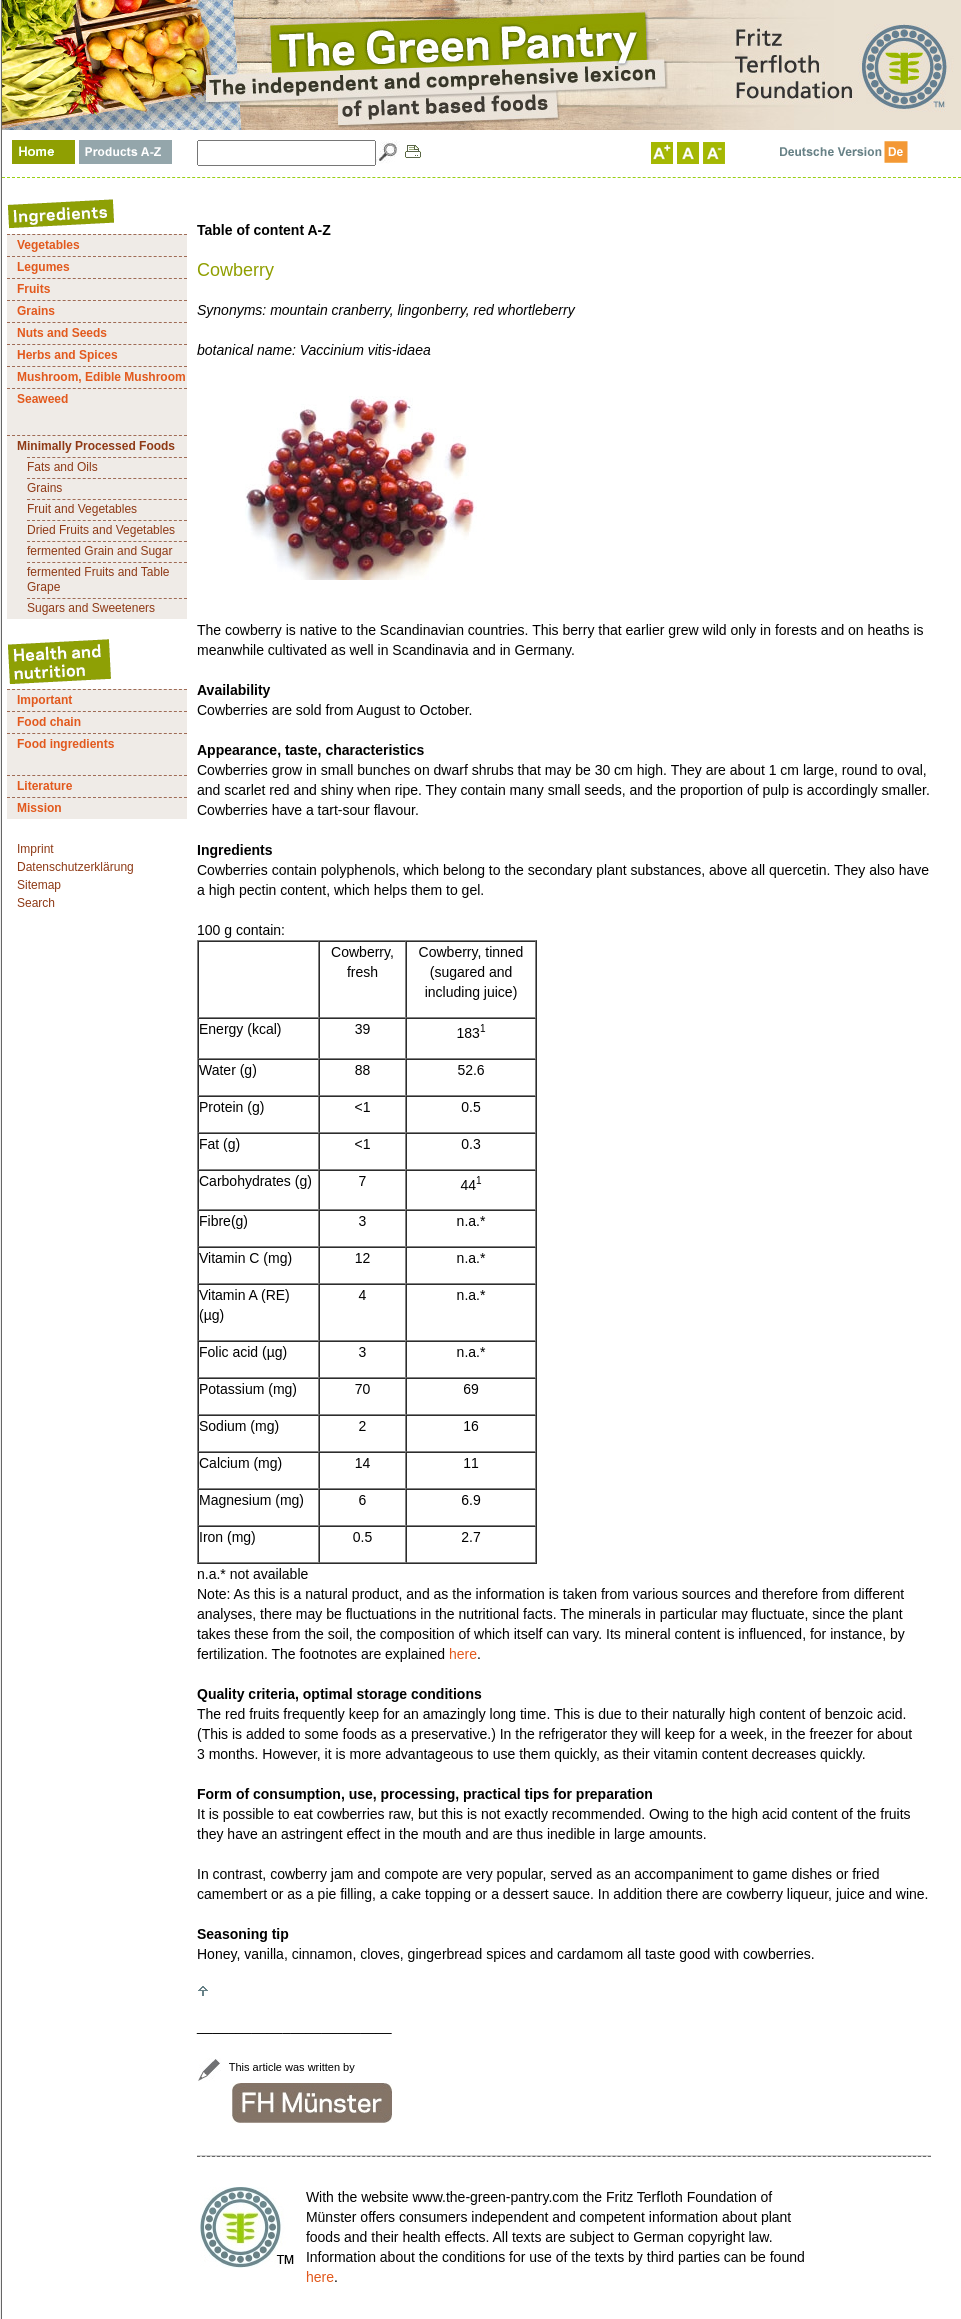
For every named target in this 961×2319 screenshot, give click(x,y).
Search (36, 903)
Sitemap (39, 885)
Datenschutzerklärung (75, 867)
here (463, 1654)
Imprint (35, 849)
